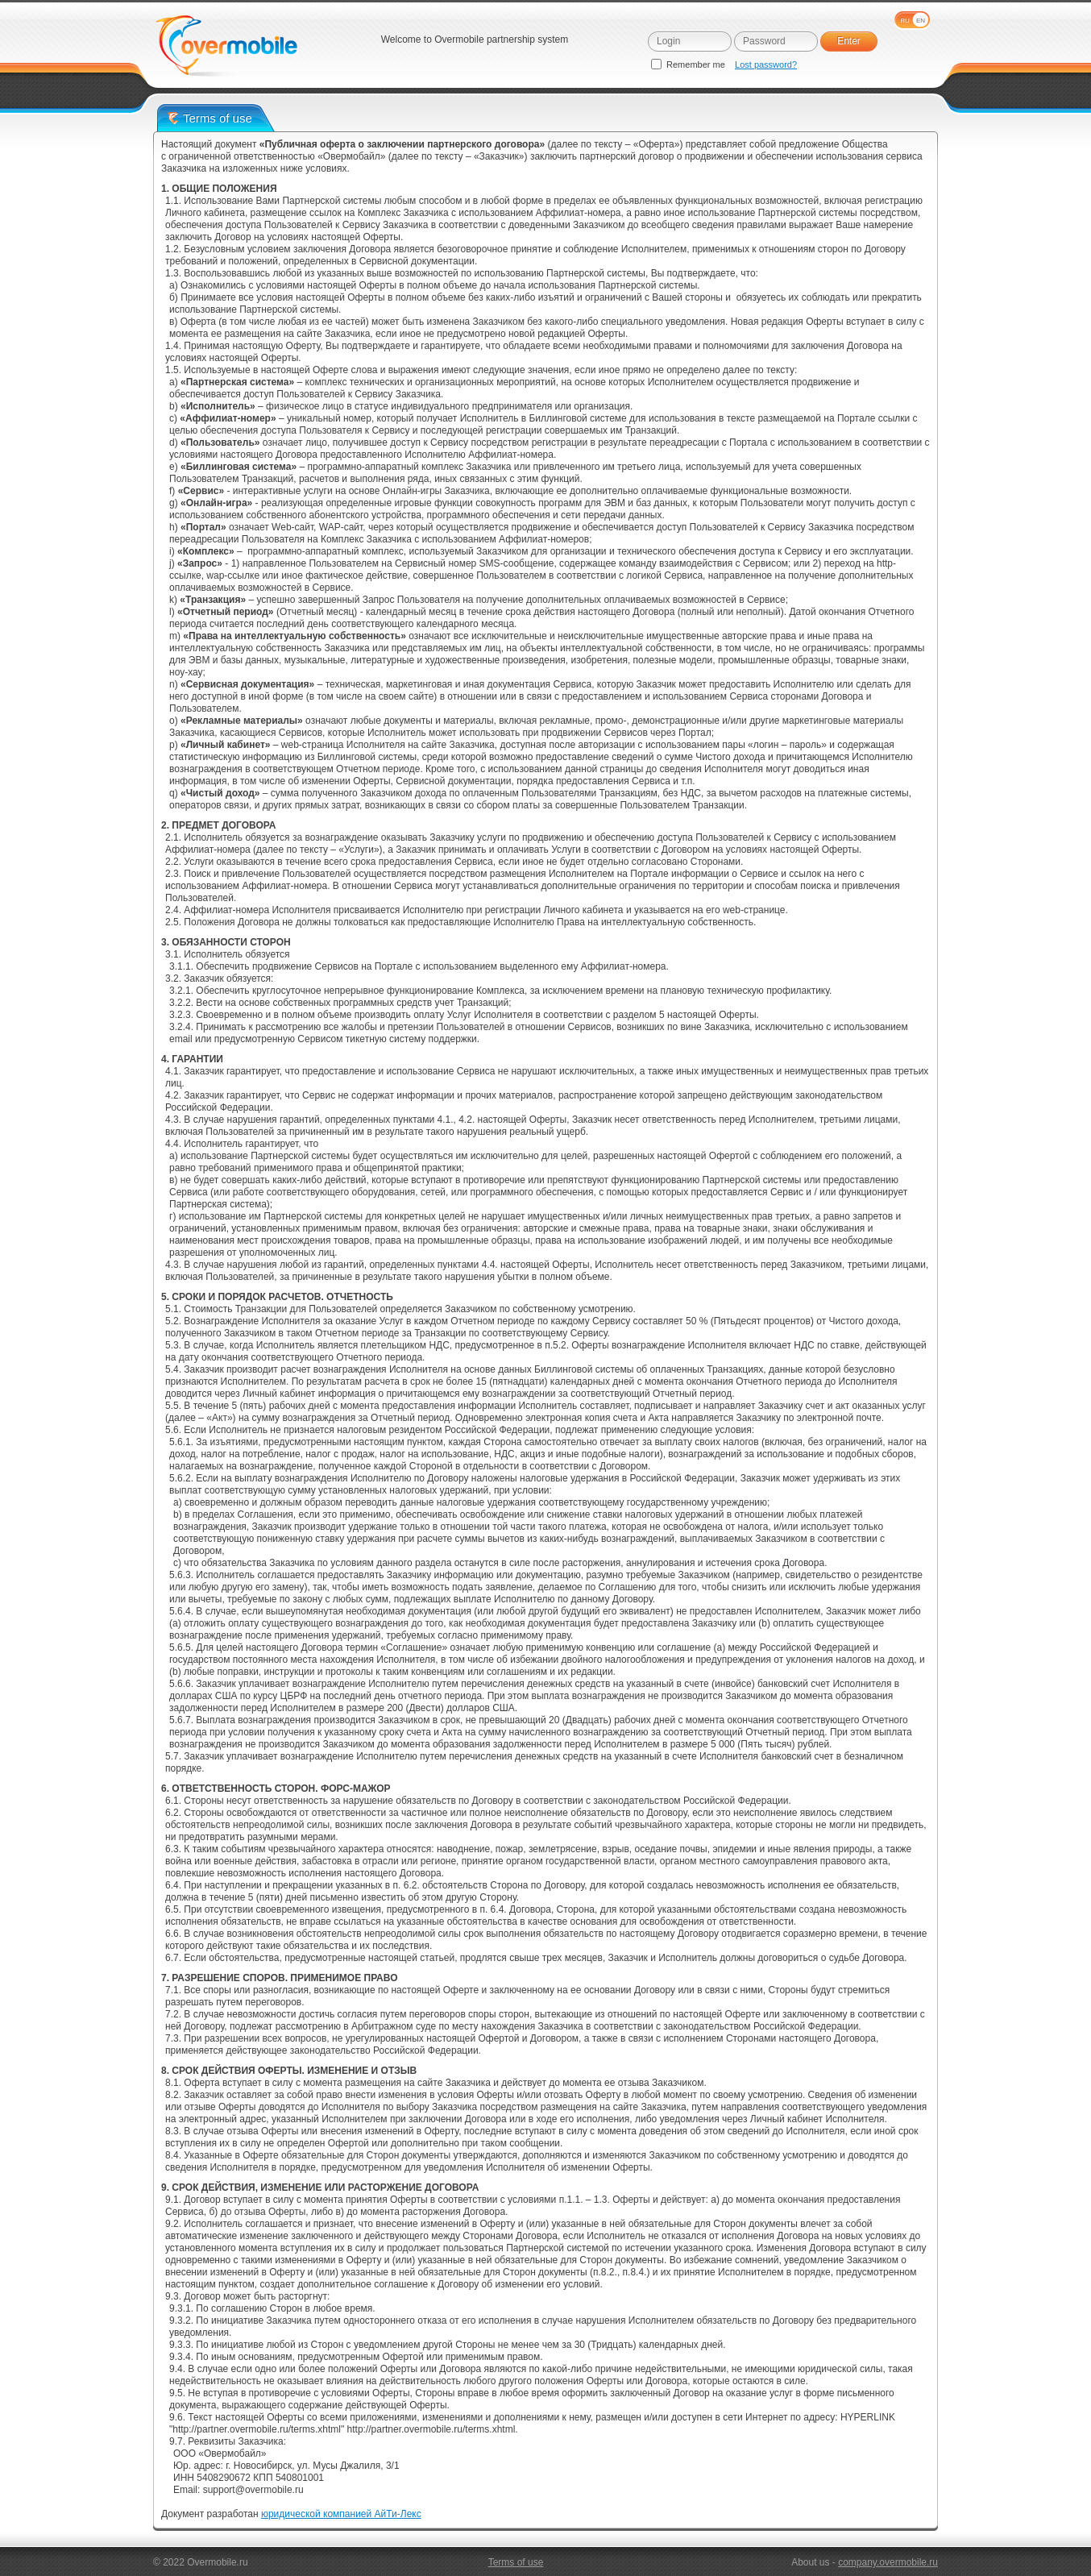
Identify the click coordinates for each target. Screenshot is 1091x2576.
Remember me (689, 64)
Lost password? (766, 64)
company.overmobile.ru (888, 2562)
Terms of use (516, 2562)
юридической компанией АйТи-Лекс (341, 2514)
